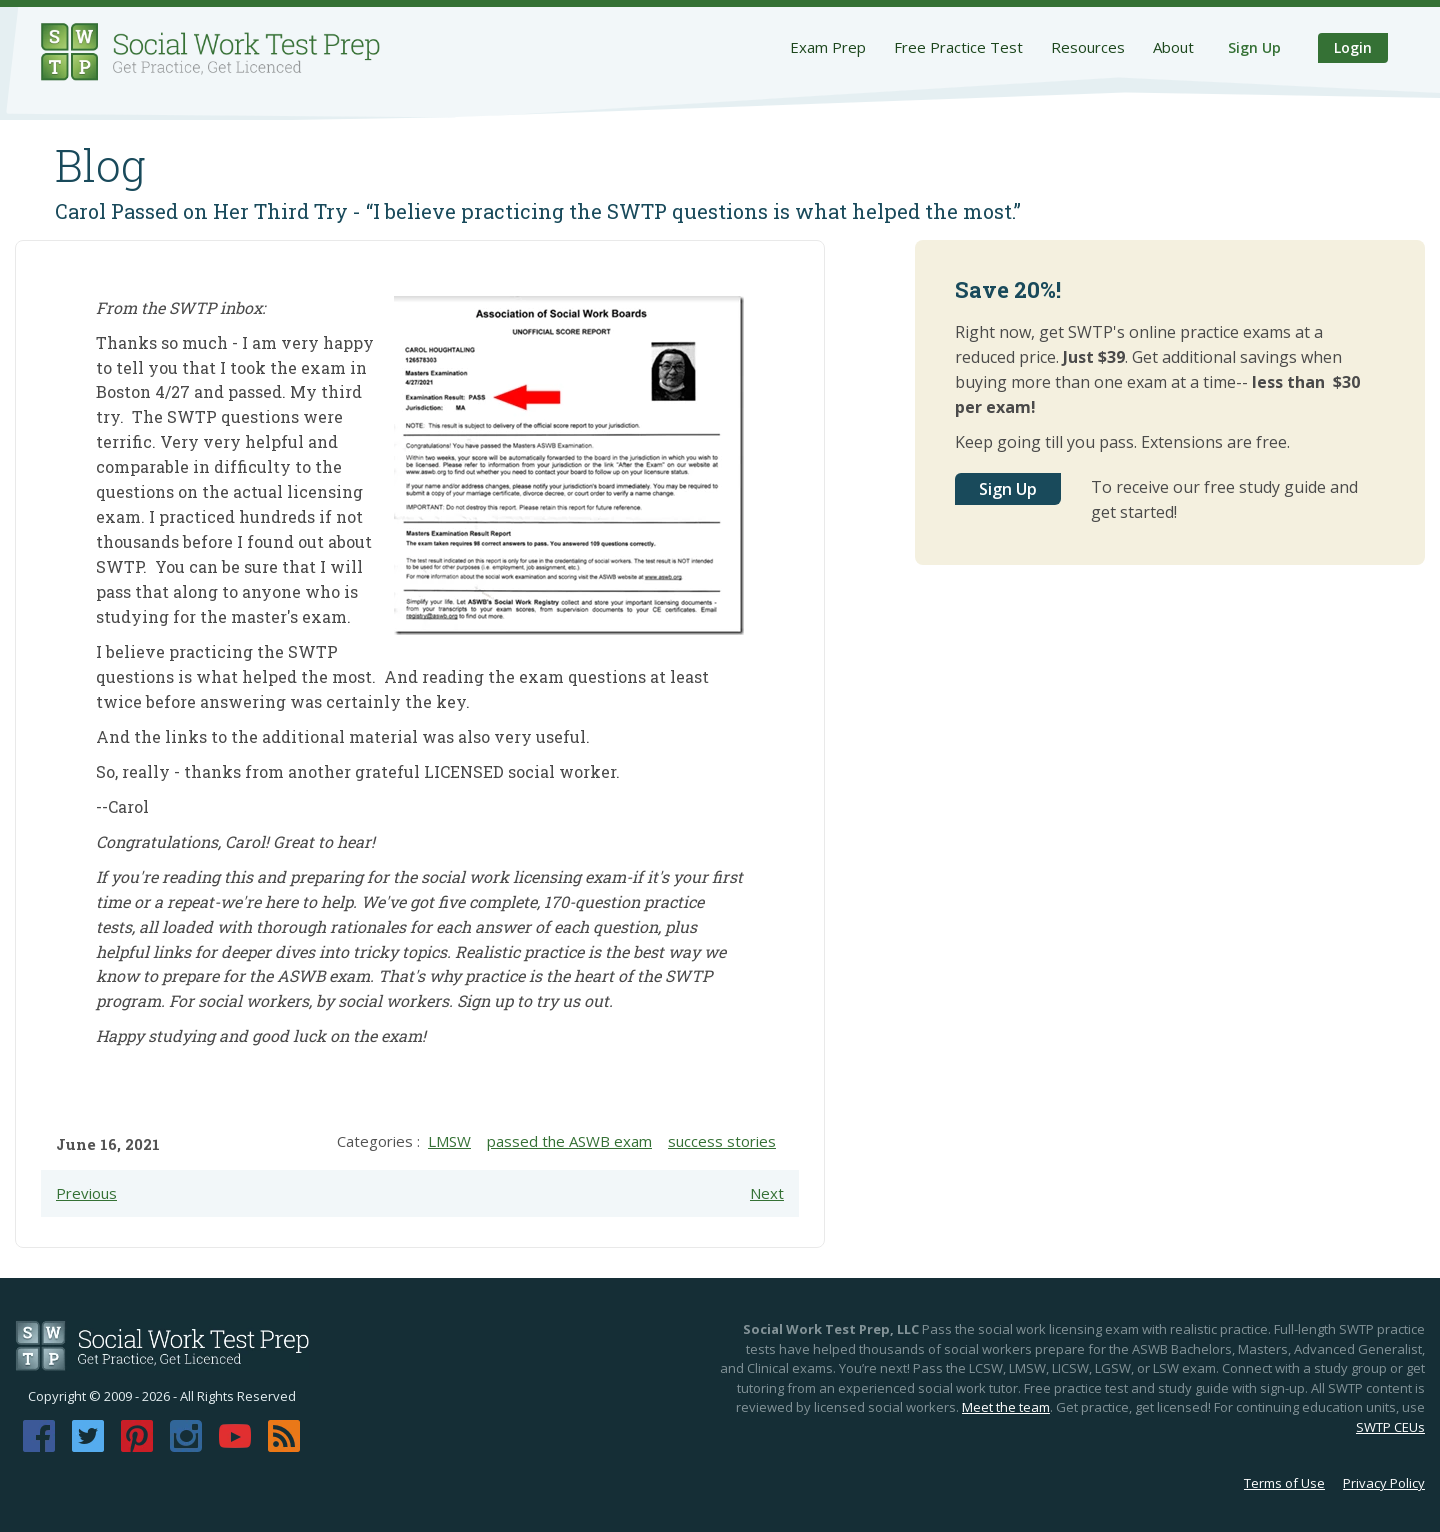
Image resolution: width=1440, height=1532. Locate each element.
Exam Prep (828, 47)
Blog (100, 165)
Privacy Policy (1384, 1483)
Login (1353, 47)
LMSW (449, 1141)
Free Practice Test (958, 47)
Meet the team (1006, 1407)
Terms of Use (1284, 1483)
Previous (86, 1193)
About (1173, 47)
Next (767, 1193)
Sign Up (1254, 47)
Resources (1088, 47)
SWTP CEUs (1390, 1427)
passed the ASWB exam (569, 1141)
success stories (722, 1141)
